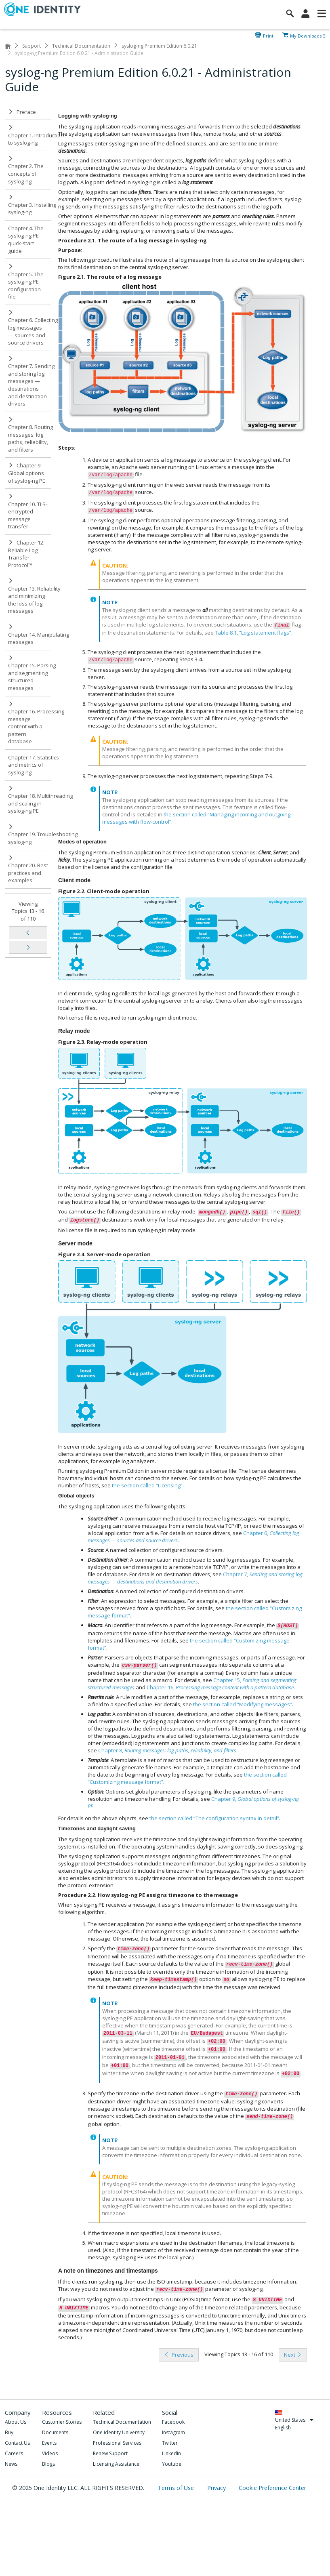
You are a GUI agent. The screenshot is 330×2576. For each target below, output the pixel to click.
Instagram (173, 2432)
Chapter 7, (195, 1578)
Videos (50, 2453)
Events (49, 2442)
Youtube (171, 2463)
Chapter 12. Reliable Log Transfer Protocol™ (27, 554)
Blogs (48, 2463)
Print (268, 35)
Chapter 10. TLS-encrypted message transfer (27, 512)
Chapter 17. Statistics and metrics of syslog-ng (29, 765)
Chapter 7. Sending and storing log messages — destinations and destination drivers (29, 381)
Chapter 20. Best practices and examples (28, 869)
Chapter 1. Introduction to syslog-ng (29, 135)
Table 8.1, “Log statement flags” (253, 632)
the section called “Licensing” (147, 1485)
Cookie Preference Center (272, 2488)
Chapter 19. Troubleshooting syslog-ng (29, 834)
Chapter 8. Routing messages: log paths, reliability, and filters (29, 435)
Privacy (217, 2488)
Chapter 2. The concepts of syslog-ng (26, 170)
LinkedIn (171, 2453)
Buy (9, 2432)
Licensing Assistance (116, 2463)
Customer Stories (62, 2421)
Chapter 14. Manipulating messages (29, 635)
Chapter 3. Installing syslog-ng (29, 205)
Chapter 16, (220, 1687)
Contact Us (17, 2442)
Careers (14, 2453)
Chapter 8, (167, 1750)
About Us (15, 2421)
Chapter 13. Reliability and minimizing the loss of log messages (29, 596)
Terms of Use (176, 2488)
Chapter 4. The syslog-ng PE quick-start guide (26, 239)
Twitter (170, 2442)
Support (31, 45)
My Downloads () (307, 35)
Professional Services (117, 2442)
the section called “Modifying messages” (242, 1704)
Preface (22, 112)
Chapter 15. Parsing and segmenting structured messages (29, 673)
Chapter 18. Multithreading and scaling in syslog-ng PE (29, 800)
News (11, 2463)
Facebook (173, 2421)
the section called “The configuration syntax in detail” (214, 1818)
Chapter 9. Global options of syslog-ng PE (26, 473)
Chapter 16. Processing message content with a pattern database (29, 723)
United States (294, 2419)
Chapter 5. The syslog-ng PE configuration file (26, 282)
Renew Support (110, 2453)
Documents (55, 2432)
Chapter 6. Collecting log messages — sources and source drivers (29, 328)
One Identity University (119, 2432)
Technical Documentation (81, 45)
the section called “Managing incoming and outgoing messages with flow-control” (196, 818)
